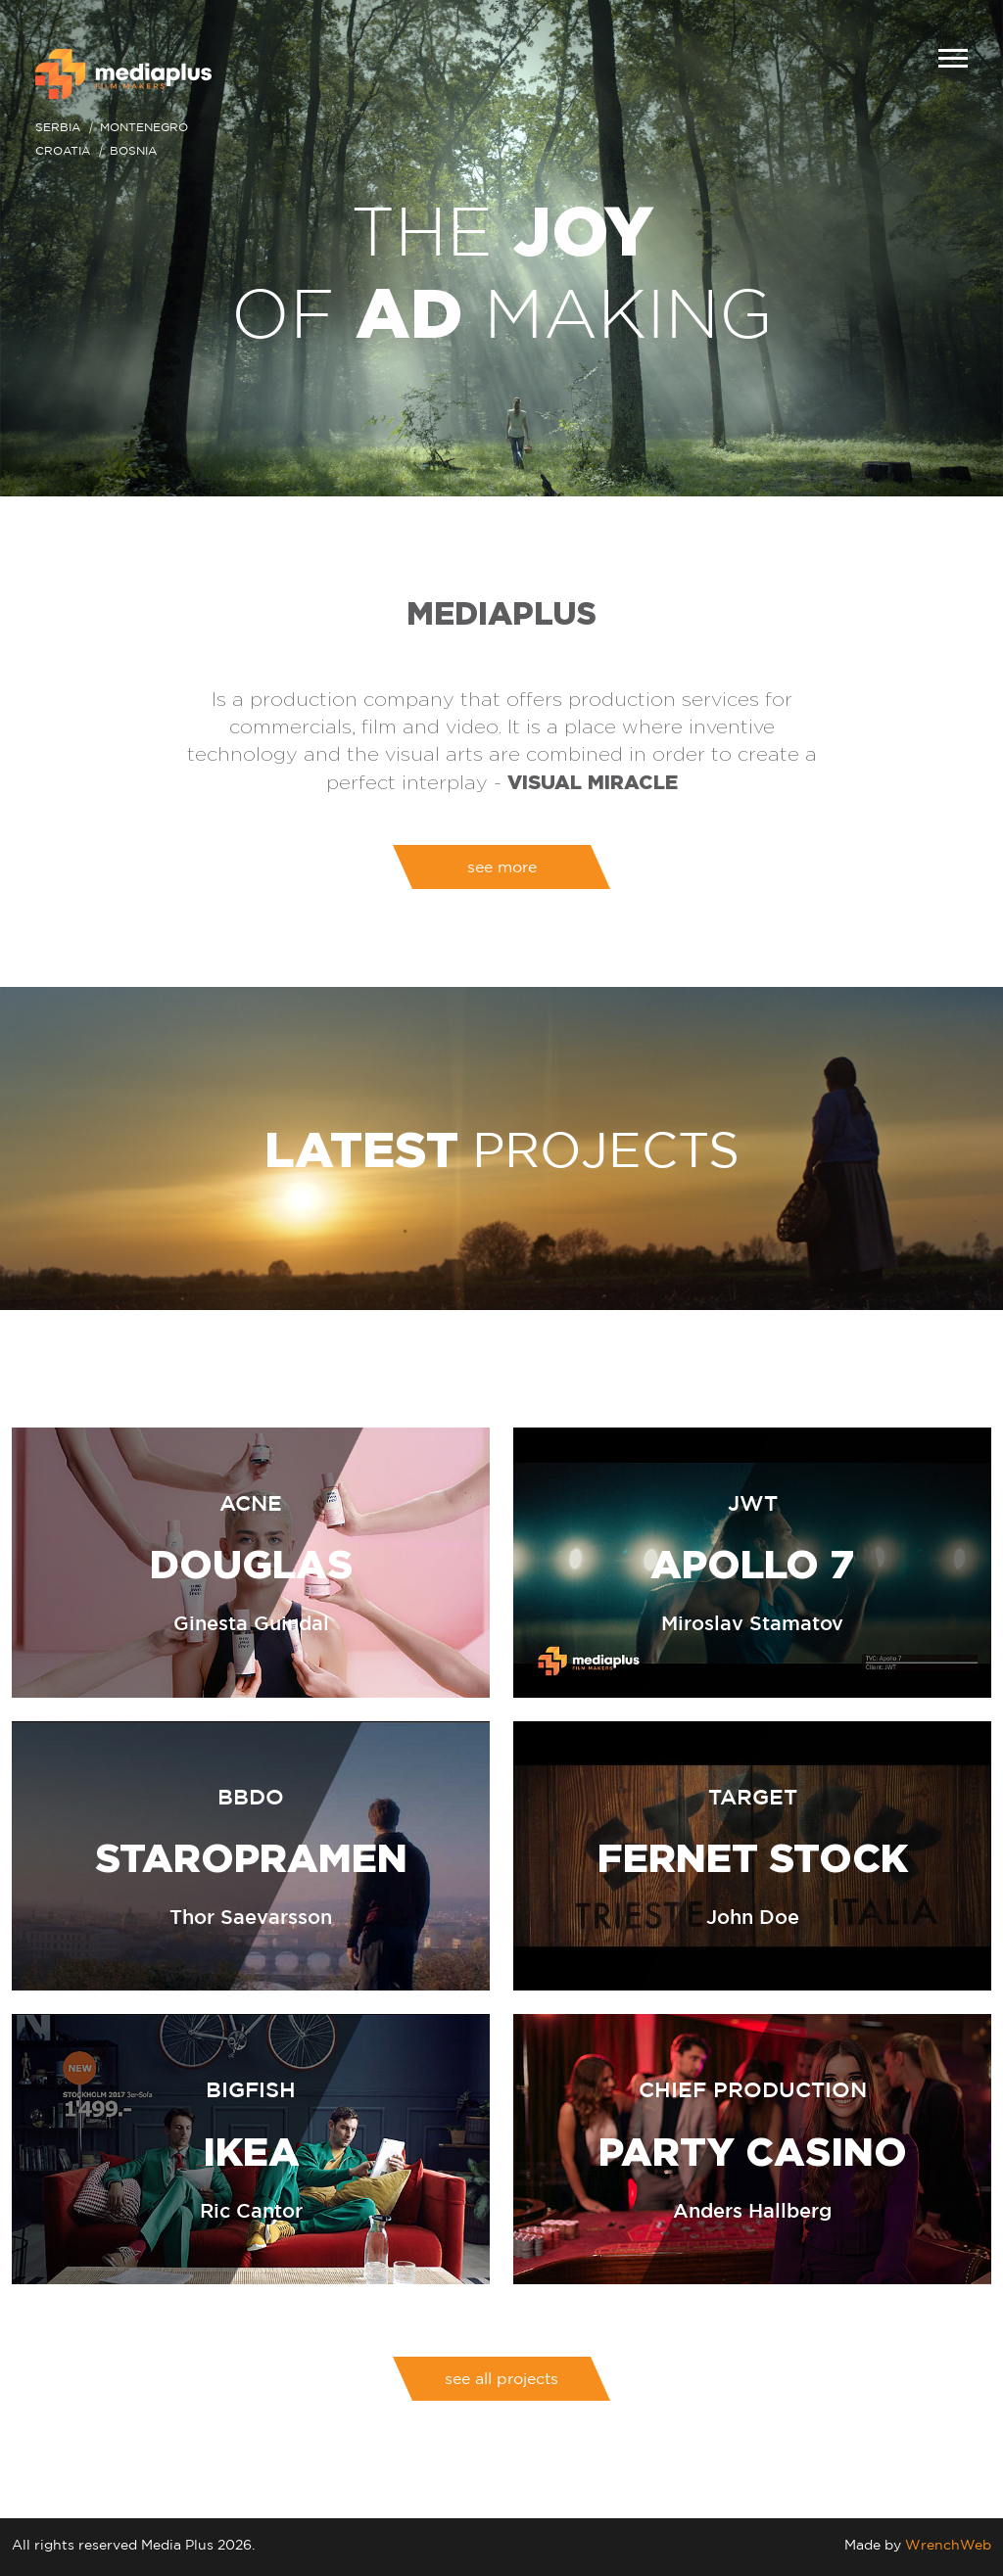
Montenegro (144, 126)
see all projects (501, 2378)
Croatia (62, 150)
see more (502, 866)
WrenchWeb (948, 2544)
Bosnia (133, 150)
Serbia (57, 126)
